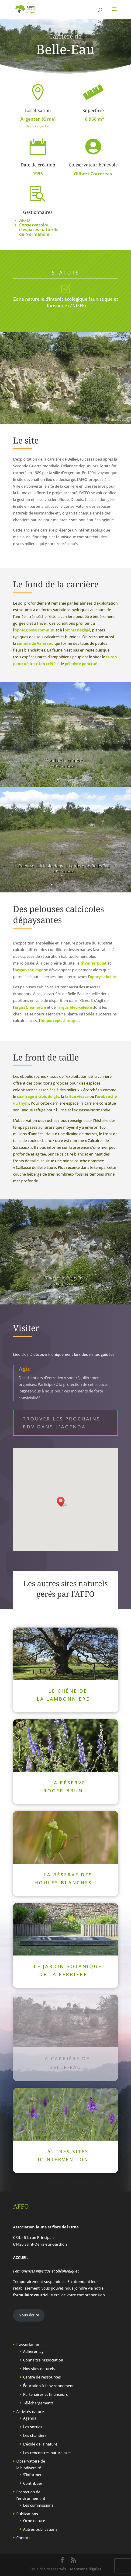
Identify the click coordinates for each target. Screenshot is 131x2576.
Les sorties (32, 2426)
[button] (62, 1502)
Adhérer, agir (34, 2351)
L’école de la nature (40, 2444)
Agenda (29, 2418)
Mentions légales (85, 2569)
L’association (27, 2344)
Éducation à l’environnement (48, 2385)
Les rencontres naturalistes (47, 2452)
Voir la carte (38, 126)
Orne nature (34, 2520)
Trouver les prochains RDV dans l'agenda (61, 1423)
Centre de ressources (42, 2377)
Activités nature (30, 2411)
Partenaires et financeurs (45, 2394)
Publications (27, 2513)
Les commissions (38, 2505)
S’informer (32, 2474)
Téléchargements (38, 2403)
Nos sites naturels (39, 2368)
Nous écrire (29, 2315)
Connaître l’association (43, 2360)
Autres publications (40, 2529)
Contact (23, 2537)
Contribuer (32, 2483)
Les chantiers (35, 2435)
